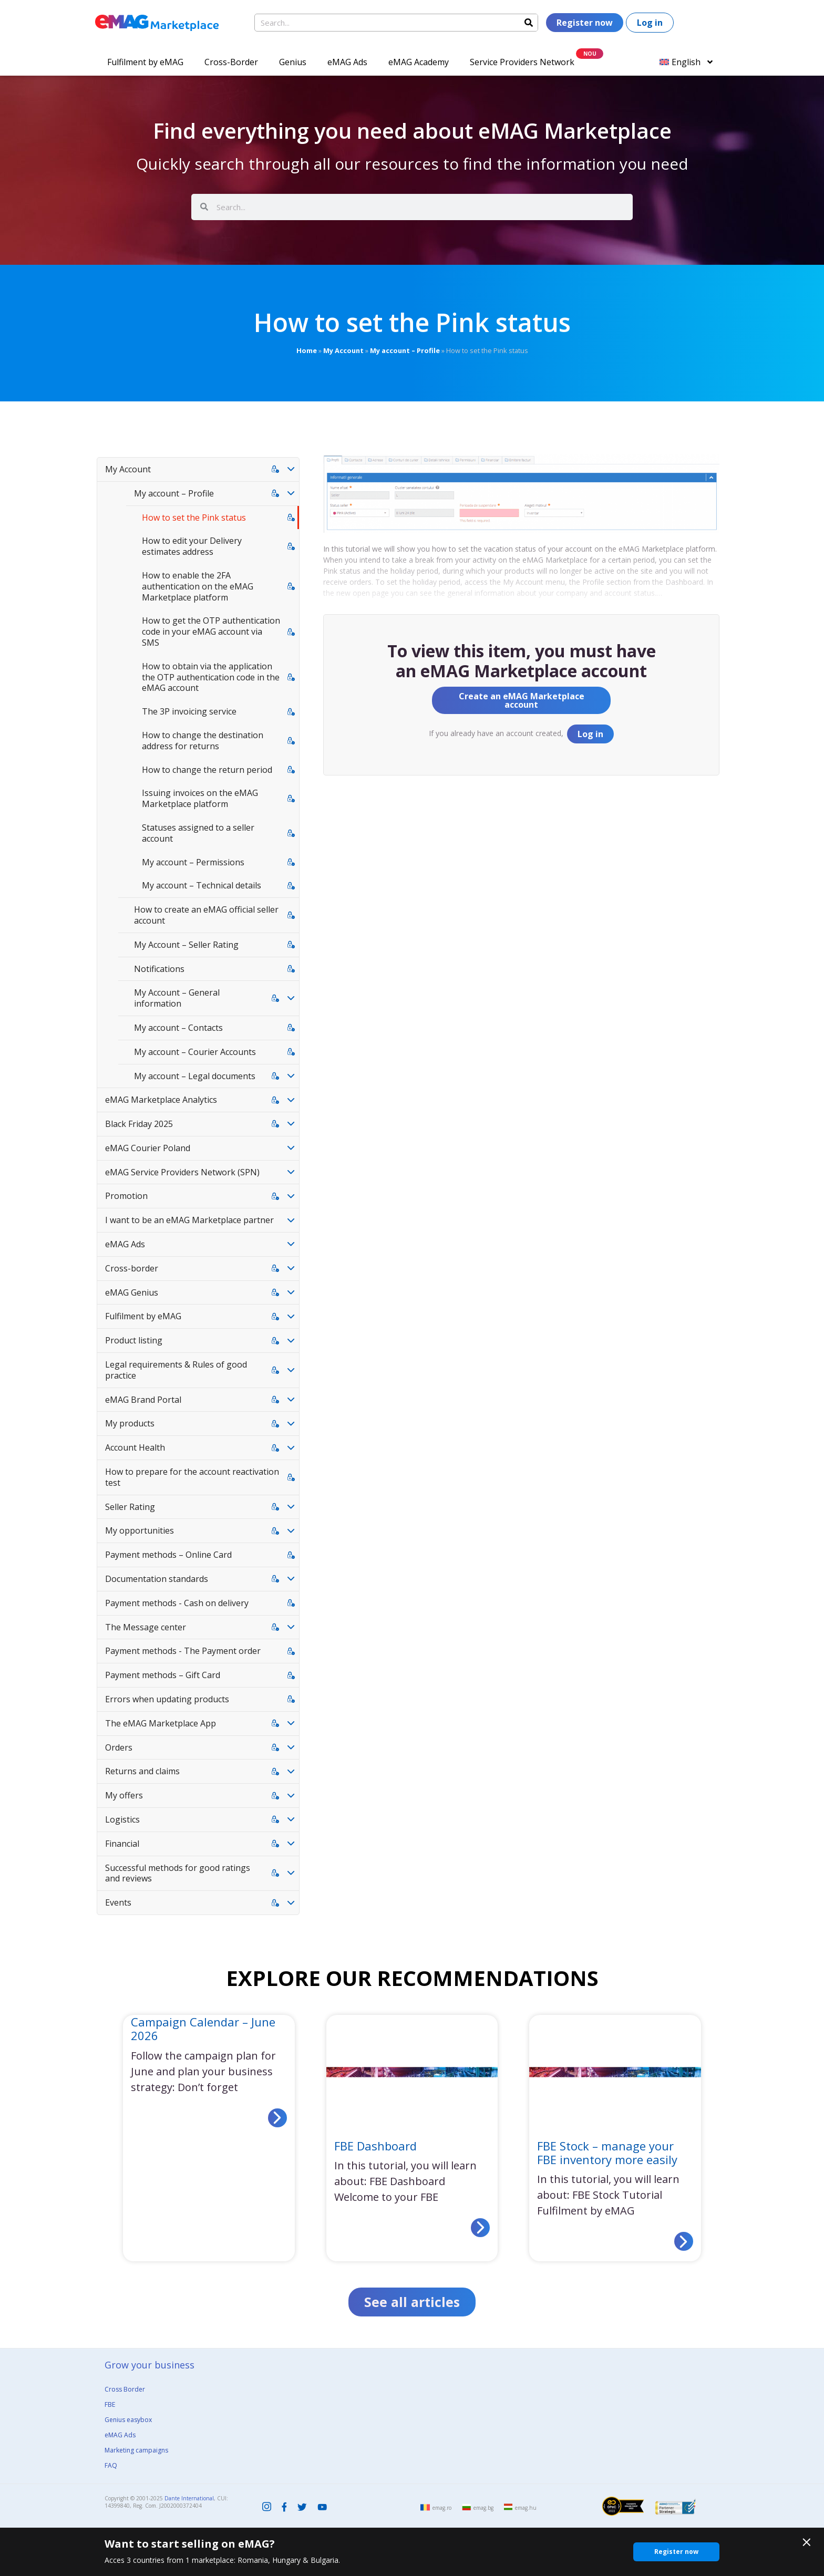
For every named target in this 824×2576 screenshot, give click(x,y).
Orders (118, 1747)
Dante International (189, 2498)
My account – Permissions (193, 862)
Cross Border (125, 2389)
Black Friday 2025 (139, 1124)
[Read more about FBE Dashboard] (480, 2227)
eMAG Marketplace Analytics (161, 1099)
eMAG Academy (418, 62)
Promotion (126, 1196)
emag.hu (526, 2507)
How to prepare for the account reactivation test (192, 1477)
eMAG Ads (347, 62)
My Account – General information (177, 998)
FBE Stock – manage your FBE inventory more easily (607, 2152)
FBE (110, 2404)
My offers (124, 1795)
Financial (122, 1843)
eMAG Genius (131, 1292)
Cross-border (131, 1268)
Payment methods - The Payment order (183, 1651)
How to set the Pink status (194, 517)
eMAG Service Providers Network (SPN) (182, 1172)
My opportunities (139, 1530)
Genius (292, 62)
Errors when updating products (167, 1699)
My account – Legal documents (194, 1076)
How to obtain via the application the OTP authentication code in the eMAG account (211, 677)
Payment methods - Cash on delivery (177, 1603)
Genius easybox (128, 2419)
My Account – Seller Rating (186, 944)
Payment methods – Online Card (168, 1554)
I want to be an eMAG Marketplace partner (189, 1220)
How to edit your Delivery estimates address (192, 546)
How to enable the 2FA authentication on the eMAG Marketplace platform (197, 586)
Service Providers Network (522, 62)
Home (306, 350)
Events (118, 1902)
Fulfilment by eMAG (145, 62)
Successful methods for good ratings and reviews (177, 1873)
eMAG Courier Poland (147, 1148)
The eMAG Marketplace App (160, 1723)
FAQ (111, 2465)
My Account (343, 350)
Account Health (135, 1447)
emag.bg (483, 2507)
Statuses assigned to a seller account (198, 833)
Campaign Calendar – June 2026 (203, 2028)
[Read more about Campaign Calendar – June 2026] (277, 2117)
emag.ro (441, 2507)
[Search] (529, 22)
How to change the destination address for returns (202, 740)
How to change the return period (207, 769)
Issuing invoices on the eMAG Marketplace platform (200, 798)
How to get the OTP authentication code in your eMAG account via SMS (211, 631)
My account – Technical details (201, 885)
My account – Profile (405, 350)
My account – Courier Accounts (195, 1052)
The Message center (145, 1627)
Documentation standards (156, 1579)
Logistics (122, 1819)
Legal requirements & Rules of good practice (176, 1370)
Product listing (133, 1340)
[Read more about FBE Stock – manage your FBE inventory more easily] (683, 2241)
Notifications (159, 969)
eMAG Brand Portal (143, 1399)
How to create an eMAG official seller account (206, 915)
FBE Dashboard (375, 2146)
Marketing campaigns (136, 2450)
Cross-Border (231, 62)
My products (129, 1423)
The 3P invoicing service (189, 711)
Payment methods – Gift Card (162, 1675)
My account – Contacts (178, 1027)
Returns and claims (142, 1771)
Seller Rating (130, 1507)
